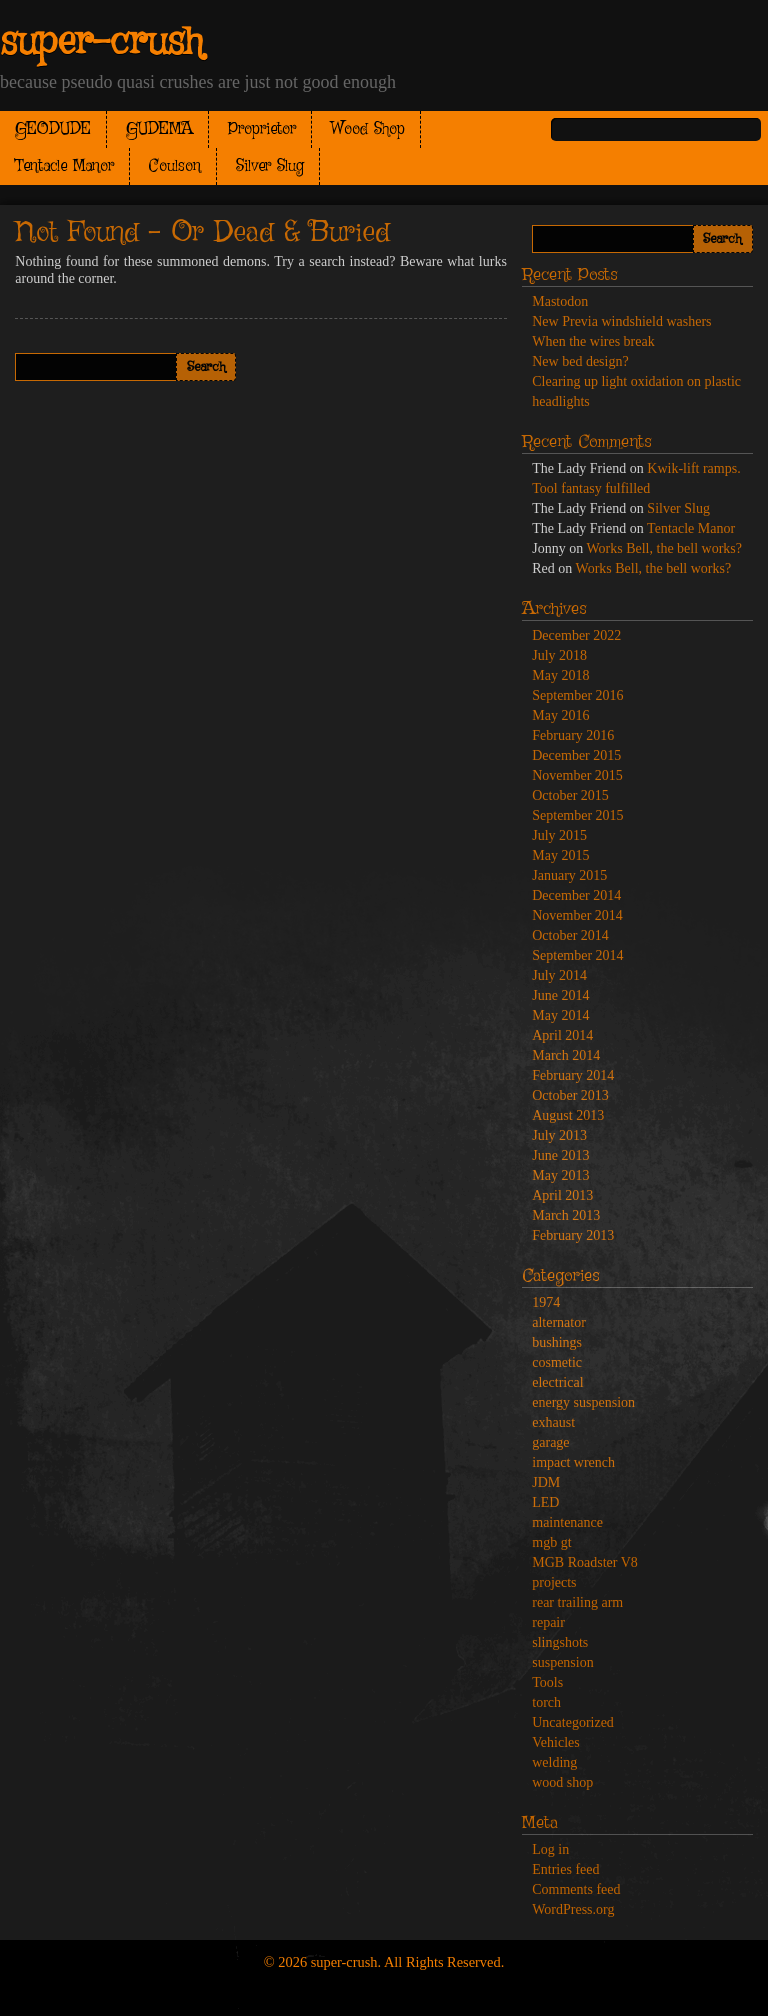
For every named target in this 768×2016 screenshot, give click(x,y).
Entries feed (565, 1869)
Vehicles (555, 1742)
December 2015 (576, 755)
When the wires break (593, 341)
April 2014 (562, 1035)
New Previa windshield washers (621, 321)
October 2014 (570, 935)
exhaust (553, 1422)
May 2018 (560, 675)
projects (554, 1582)
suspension (562, 1662)
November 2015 (577, 775)
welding (554, 1762)
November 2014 (577, 915)
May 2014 (560, 1015)
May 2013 (560, 1175)
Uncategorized (573, 1722)
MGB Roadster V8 (585, 1562)
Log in (550, 1849)
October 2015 (570, 795)
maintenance (567, 1522)
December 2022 (576, 635)
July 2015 (559, 835)
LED (545, 1502)
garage (550, 1442)
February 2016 (573, 735)
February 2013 (573, 1235)
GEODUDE (53, 129)
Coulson (175, 166)
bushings (557, 1342)
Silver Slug (270, 166)
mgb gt (551, 1542)
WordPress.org (573, 1909)
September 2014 (577, 955)
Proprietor (262, 129)
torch (546, 1702)
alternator (559, 1322)
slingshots (560, 1642)
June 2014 (560, 995)
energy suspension (583, 1402)
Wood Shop (368, 129)
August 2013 (568, 1115)
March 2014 (566, 1055)
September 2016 (577, 695)
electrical (557, 1382)
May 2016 (560, 715)
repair (548, 1622)
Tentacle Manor (64, 166)
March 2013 (566, 1215)
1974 (546, 1302)
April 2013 (562, 1195)
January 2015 (569, 875)
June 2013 (560, 1155)
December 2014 (576, 895)
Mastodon (560, 301)
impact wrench (573, 1462)
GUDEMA (159, 129)
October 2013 (570, 1095)
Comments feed (576, 1889)
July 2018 (559, 655)
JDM (546, 1482)
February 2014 (573, 1075)
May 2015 (560, 855)
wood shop (562, 1782)
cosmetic (557, 1362)
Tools (547, 1682)
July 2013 (559, 1135)
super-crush (101, 43)
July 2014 (559, 975)
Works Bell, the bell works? (664, 548)
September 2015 (577, 815)
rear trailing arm (577, 1602)
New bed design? (580, 361)
